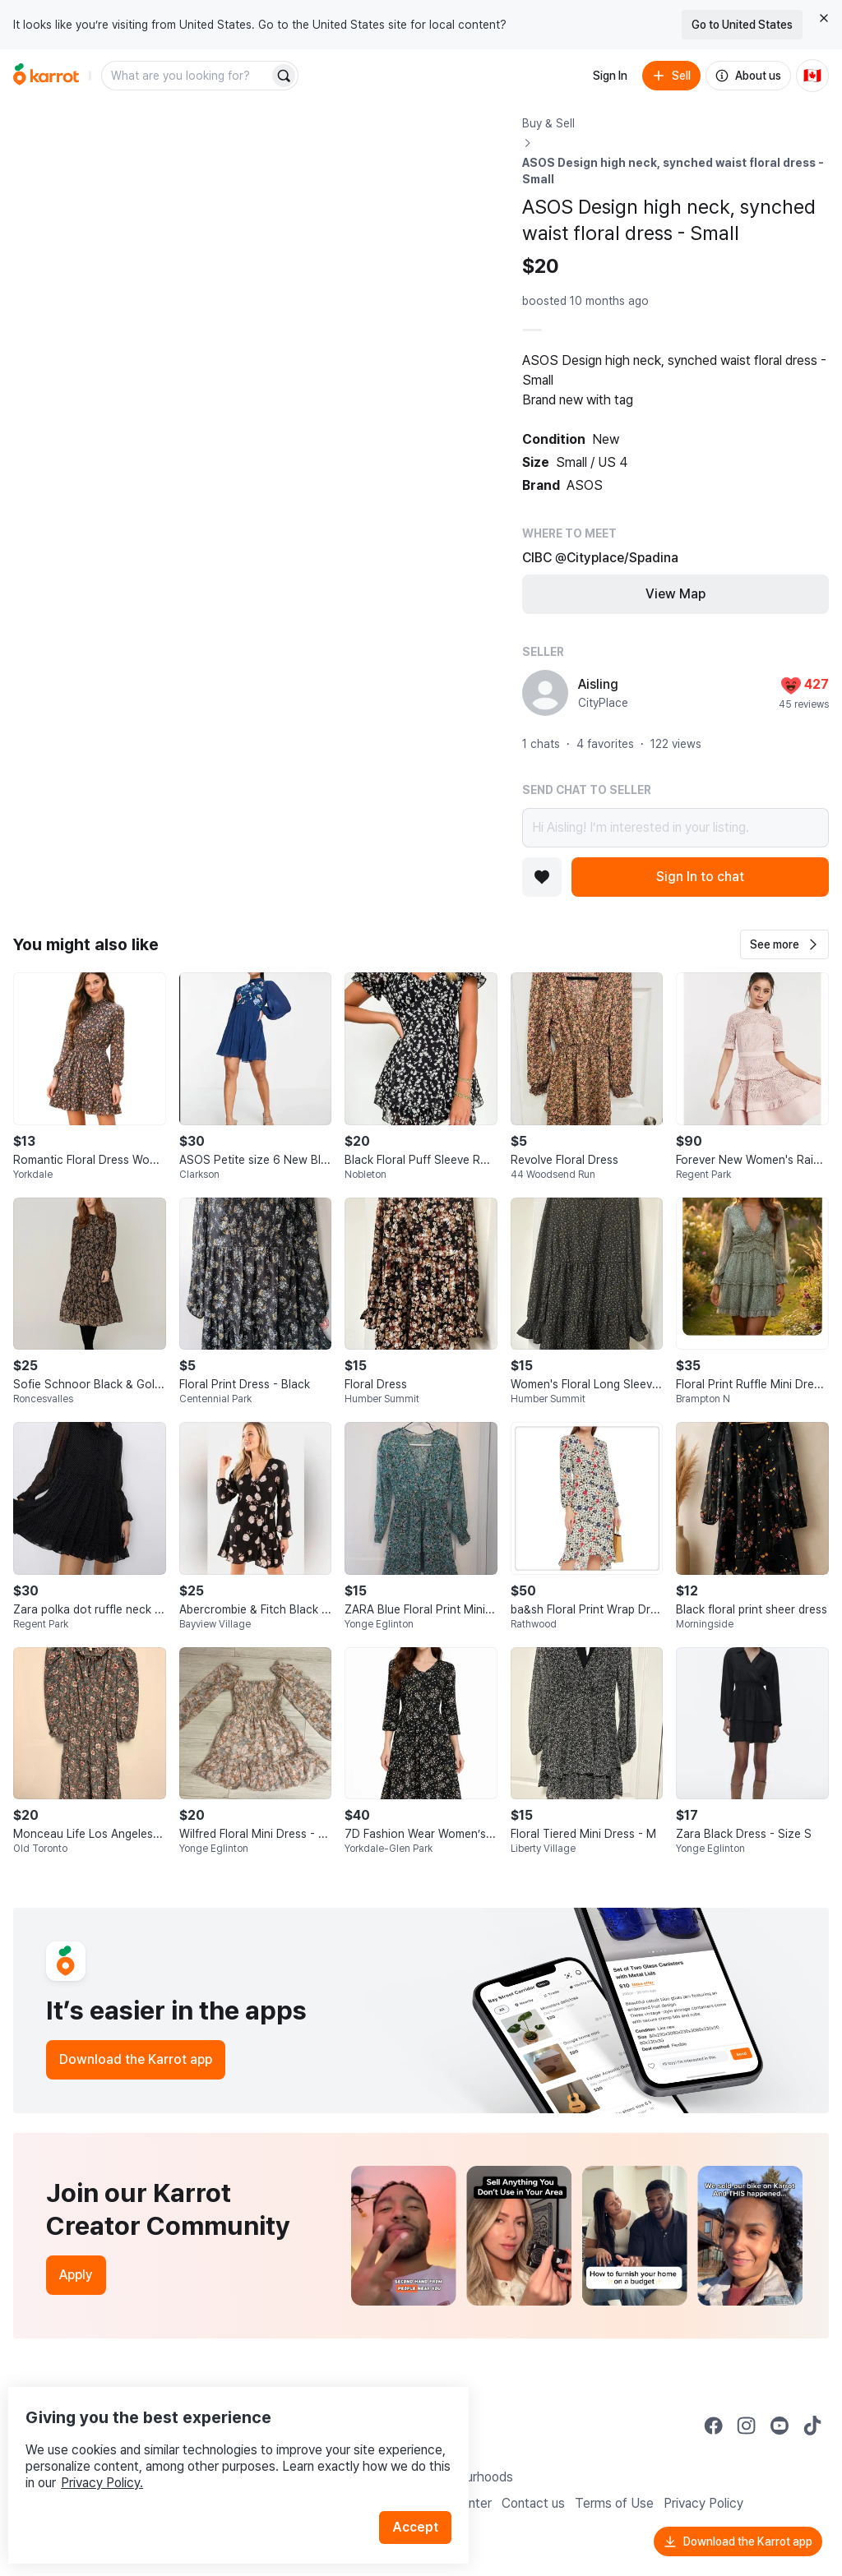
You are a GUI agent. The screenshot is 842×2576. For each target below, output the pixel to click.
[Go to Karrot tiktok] (812, 2425)
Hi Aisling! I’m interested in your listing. (675, 827)
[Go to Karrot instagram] (746, 2425)
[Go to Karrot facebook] (714, 2425)
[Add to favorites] (542, 877)
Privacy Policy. (220, 2449)
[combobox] (186, 75)
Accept (424, 2493)
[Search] (283, 75)
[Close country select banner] (823, 18)
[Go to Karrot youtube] (779, 2425)
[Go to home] (46, 75)
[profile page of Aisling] (545, 693)
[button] (784, 944)
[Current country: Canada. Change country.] (812, 75)
